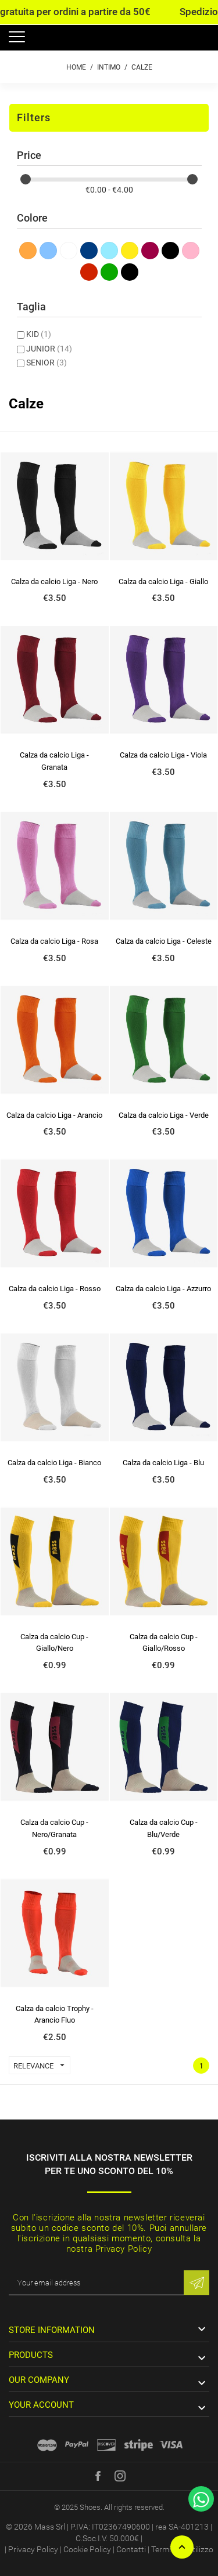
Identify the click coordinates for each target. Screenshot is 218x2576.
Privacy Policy (33, 2549)
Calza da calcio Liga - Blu (163, 1462)
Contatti (131, 2549)
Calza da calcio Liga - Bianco (54, 1462)
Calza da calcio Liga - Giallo (163, 581)
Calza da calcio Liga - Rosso (55, 1288)
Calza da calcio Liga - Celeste (164, 941)
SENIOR (46, 362)
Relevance (41, 2065)
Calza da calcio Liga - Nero (54, 581)
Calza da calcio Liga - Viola (163, 755)
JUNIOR (49, 348)
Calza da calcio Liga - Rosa (54, 941)
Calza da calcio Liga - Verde (164, 1115)
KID (38, 334)
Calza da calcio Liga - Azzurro (163, 1288)
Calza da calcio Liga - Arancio (54, 1115)
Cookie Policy (87, 2549)
